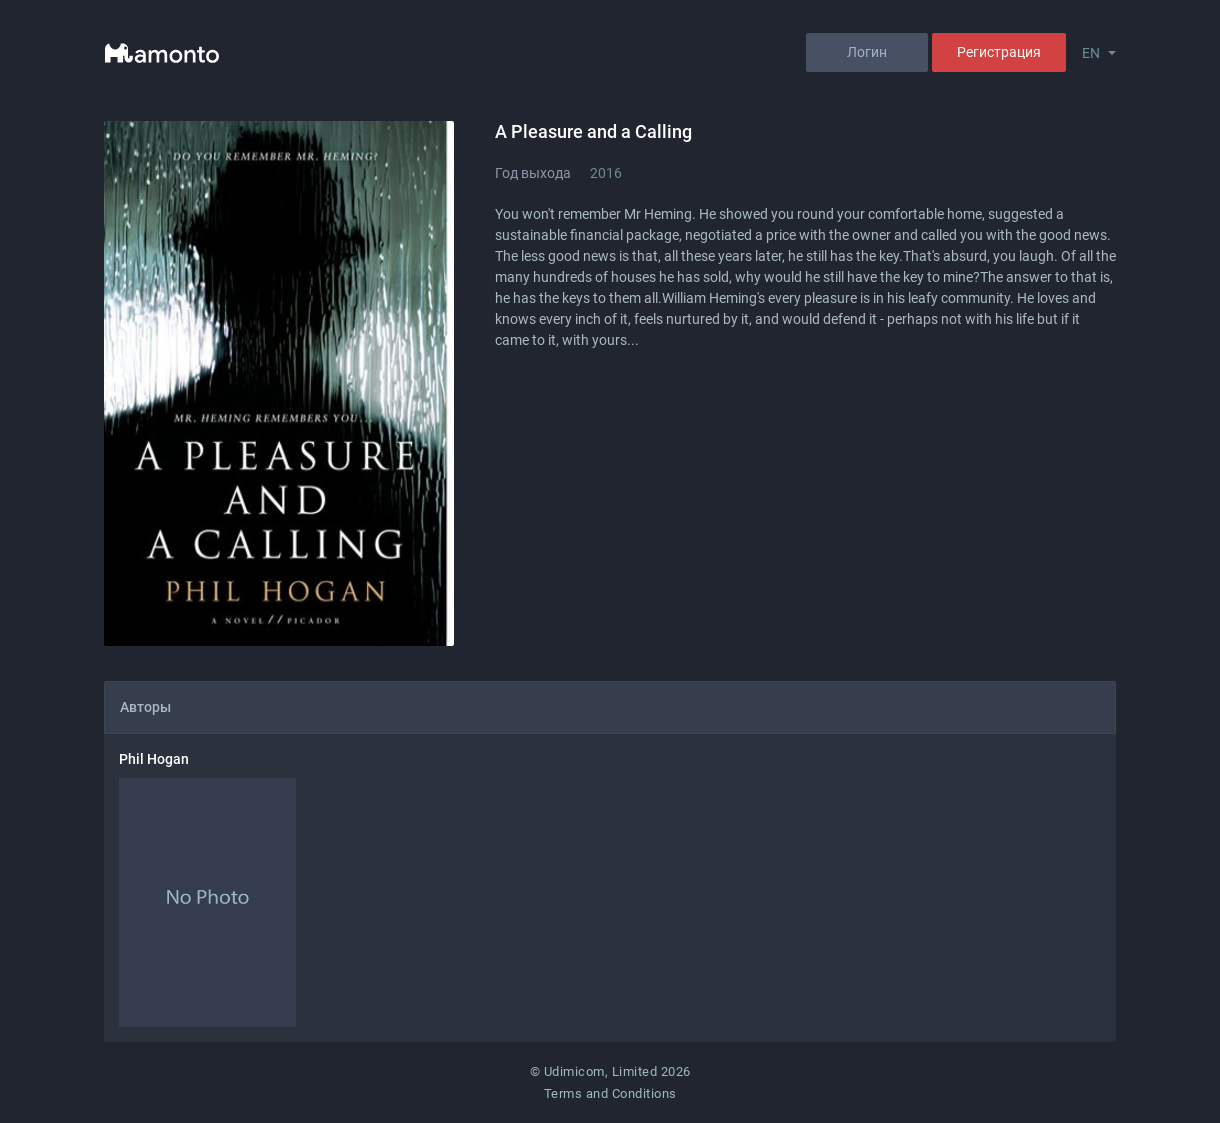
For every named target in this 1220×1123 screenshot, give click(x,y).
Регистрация (999, 52)
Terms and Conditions (610, 1093)
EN (1091, 53)
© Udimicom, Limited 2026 (610, 1071)
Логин (867, 52)
